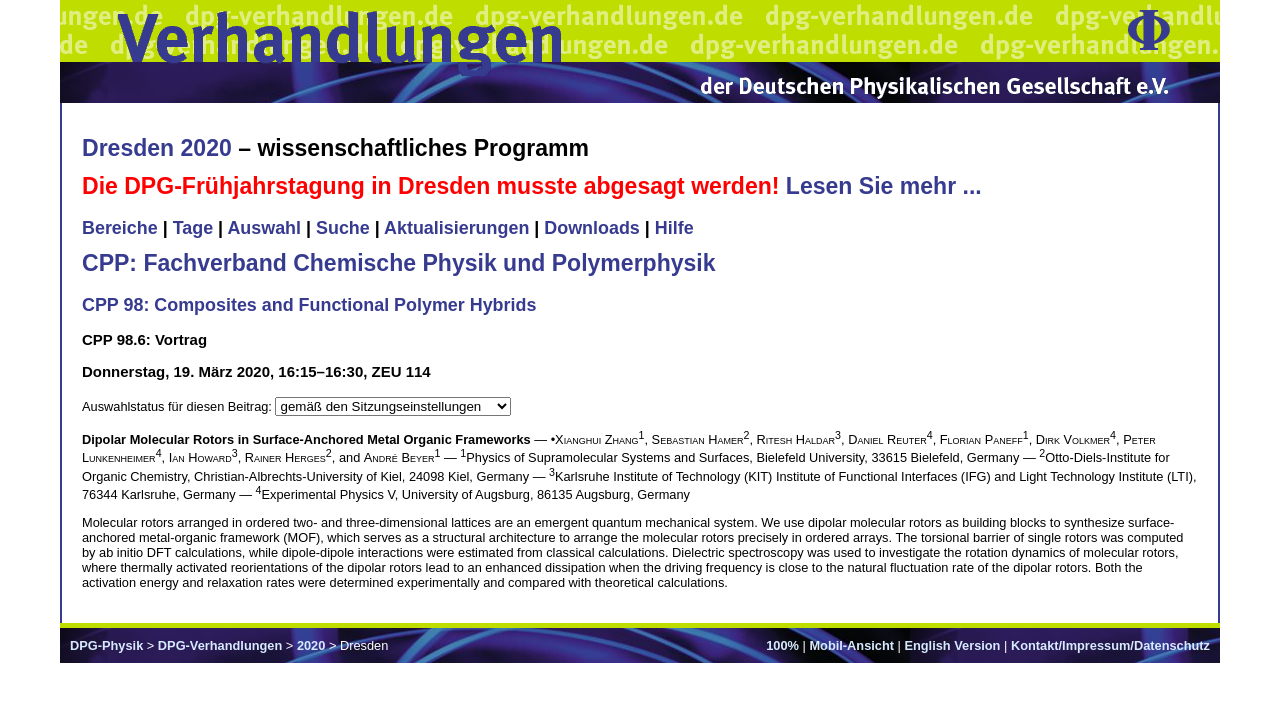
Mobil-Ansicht (851, 645)
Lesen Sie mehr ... (884, 186)
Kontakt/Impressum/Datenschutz (1110, 645)
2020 (311, 645)
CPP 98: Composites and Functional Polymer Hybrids (309, 305)
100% (782, 645)
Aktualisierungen (456, 228)
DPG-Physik (106, 645)
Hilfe (674, 228)
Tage (193, 228)
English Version (952, 645)
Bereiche (120, 228)
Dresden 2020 (157, 148)
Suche (343, 228)
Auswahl (264, 228)
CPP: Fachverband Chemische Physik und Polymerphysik (399, 263)
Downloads (592, 228)
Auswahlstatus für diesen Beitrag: (178, 406)
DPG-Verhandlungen (220, 645)
